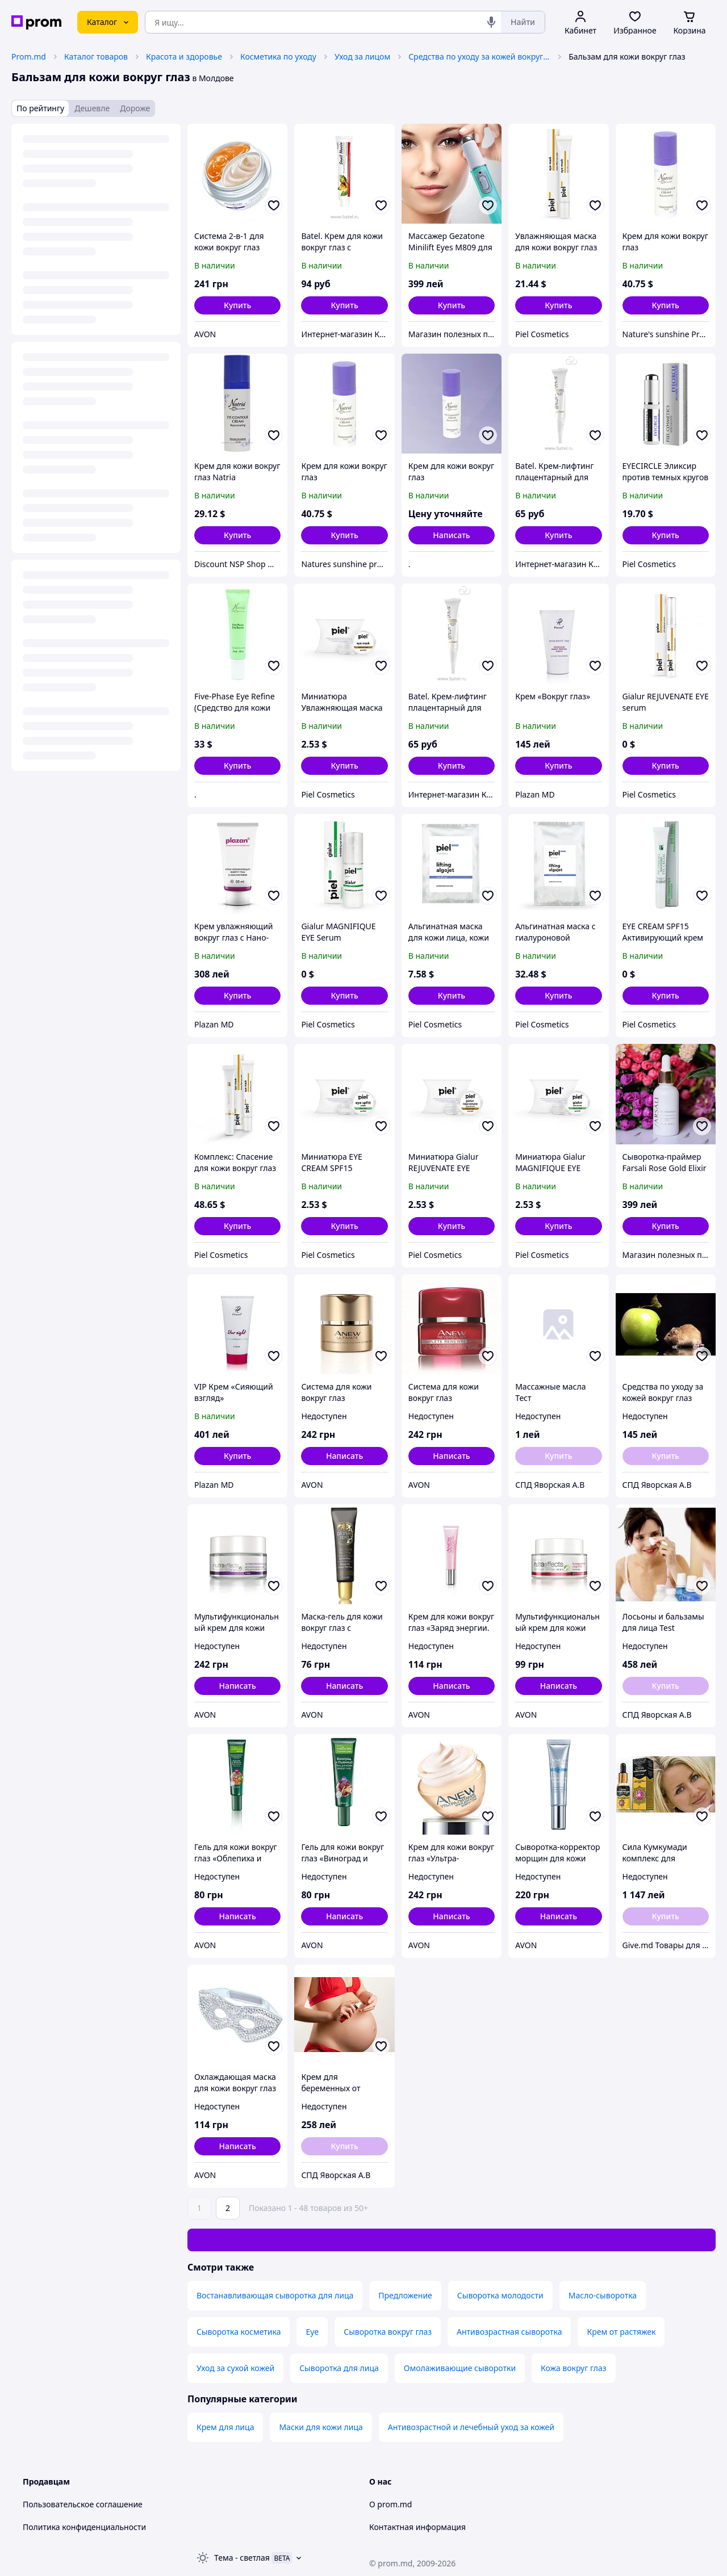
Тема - (242, 2557)
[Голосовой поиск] (491, 22)
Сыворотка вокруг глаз (388, 2331)
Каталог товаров (96, 56)
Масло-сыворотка (603, 2295)
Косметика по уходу (278, 56)
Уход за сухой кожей (235, 2368)
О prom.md (390, 2504)
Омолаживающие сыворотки (460, 2368)
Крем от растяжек (621, 2331)
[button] (237, 305)
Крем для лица (225, 2427)
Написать (451, 535)
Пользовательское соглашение (83, 2504)
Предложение (405, 2295)
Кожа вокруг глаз (573, 2368)
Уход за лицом (362, 56)
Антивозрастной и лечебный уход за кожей (471, 2427)
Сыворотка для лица (339, 2368)
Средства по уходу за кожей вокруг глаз (479, 56)
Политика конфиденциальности (84, 2527)
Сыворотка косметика (239, 2331)
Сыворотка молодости (500, 2295)
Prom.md (28, 56)
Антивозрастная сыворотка (509, 2331)
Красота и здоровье (184, 56)
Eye (312, 2331)
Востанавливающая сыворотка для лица (275, 2295)
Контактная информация (417, 2527)
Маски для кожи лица (320, 2427)
